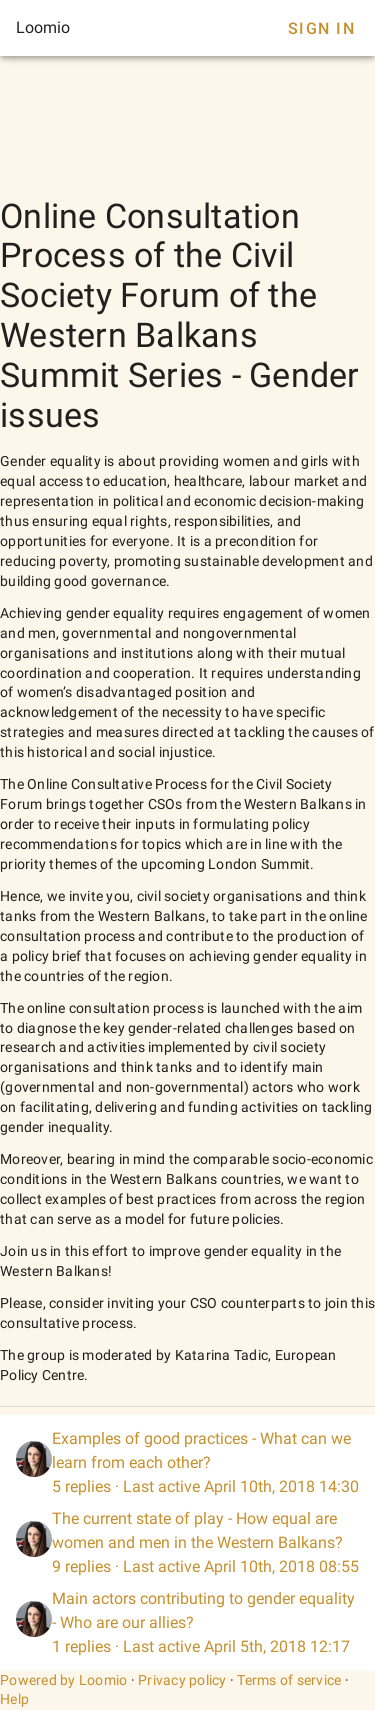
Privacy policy (182, 1680)
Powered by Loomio (63, 1680)
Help (14, 1699)
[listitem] (187, 1463)
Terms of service (289, 1680)
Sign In (321, 28)
